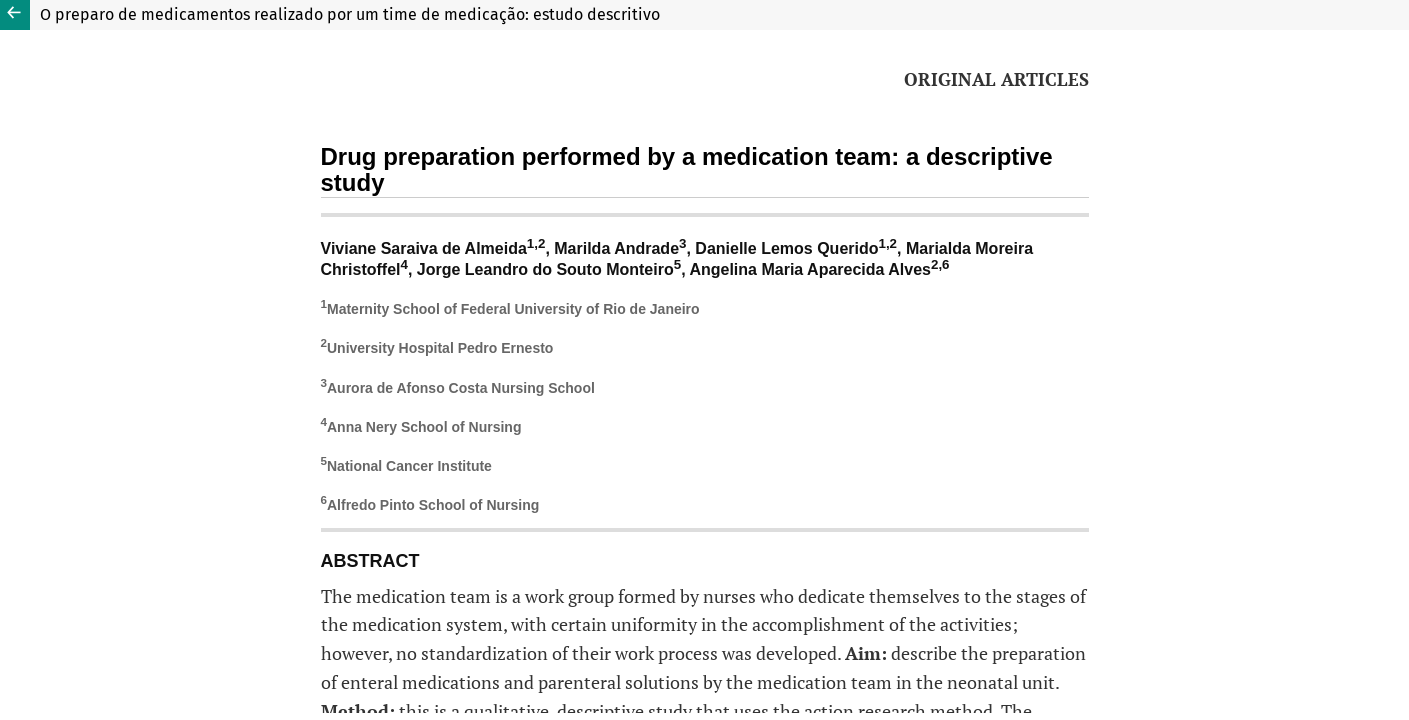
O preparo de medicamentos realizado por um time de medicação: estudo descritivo (350, 14)
